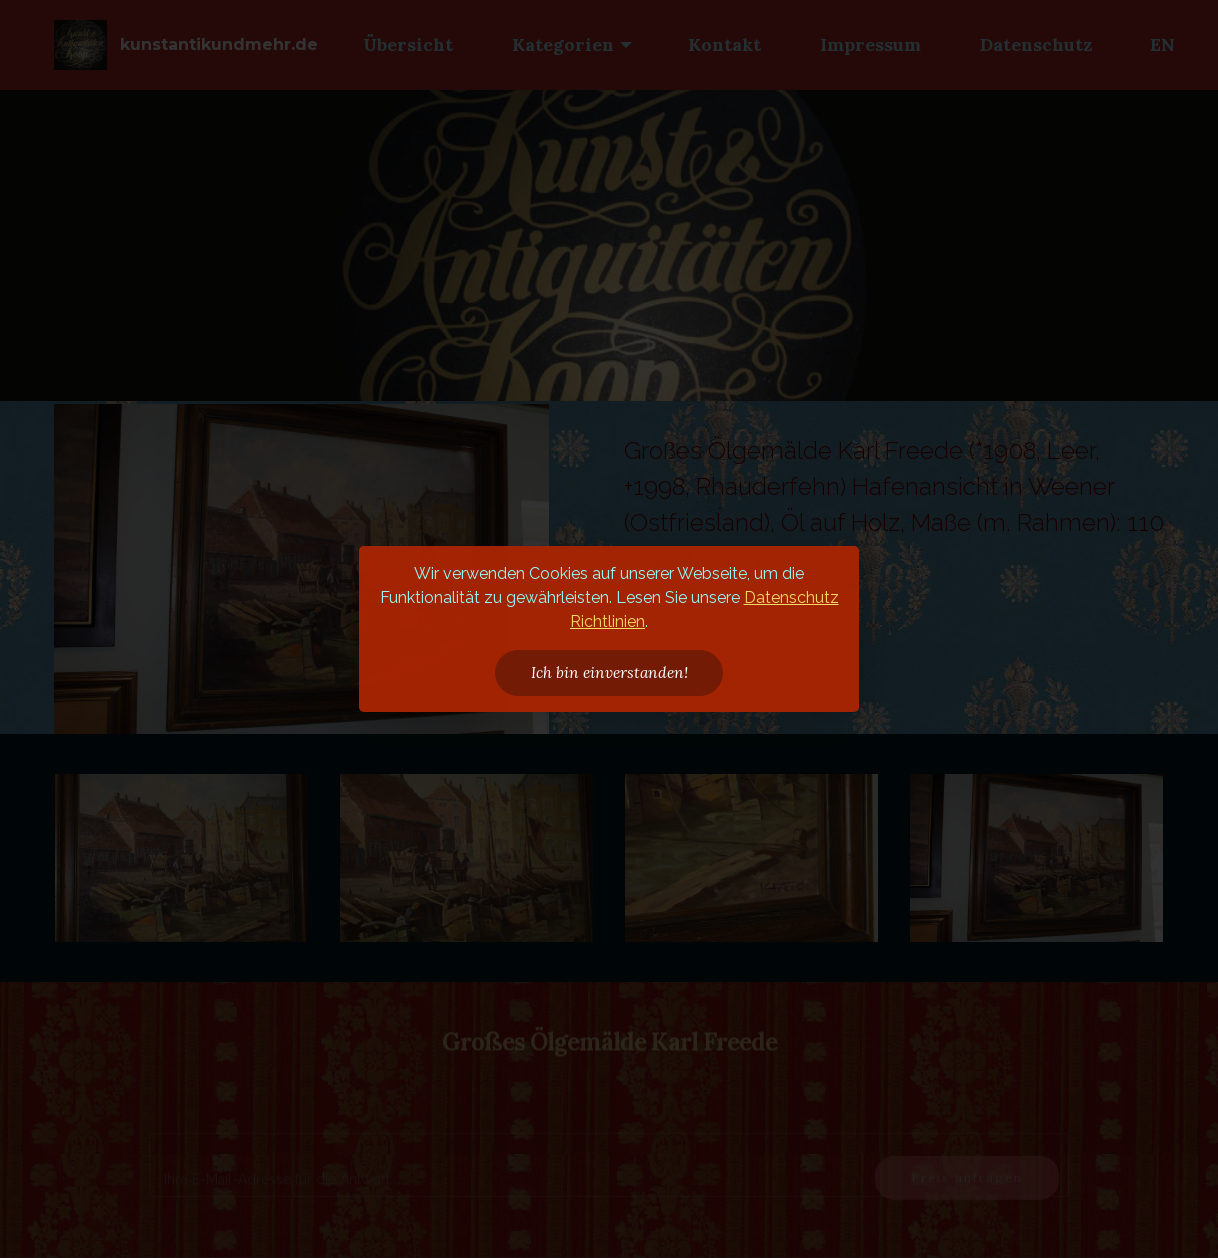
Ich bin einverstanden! (609, 672)
